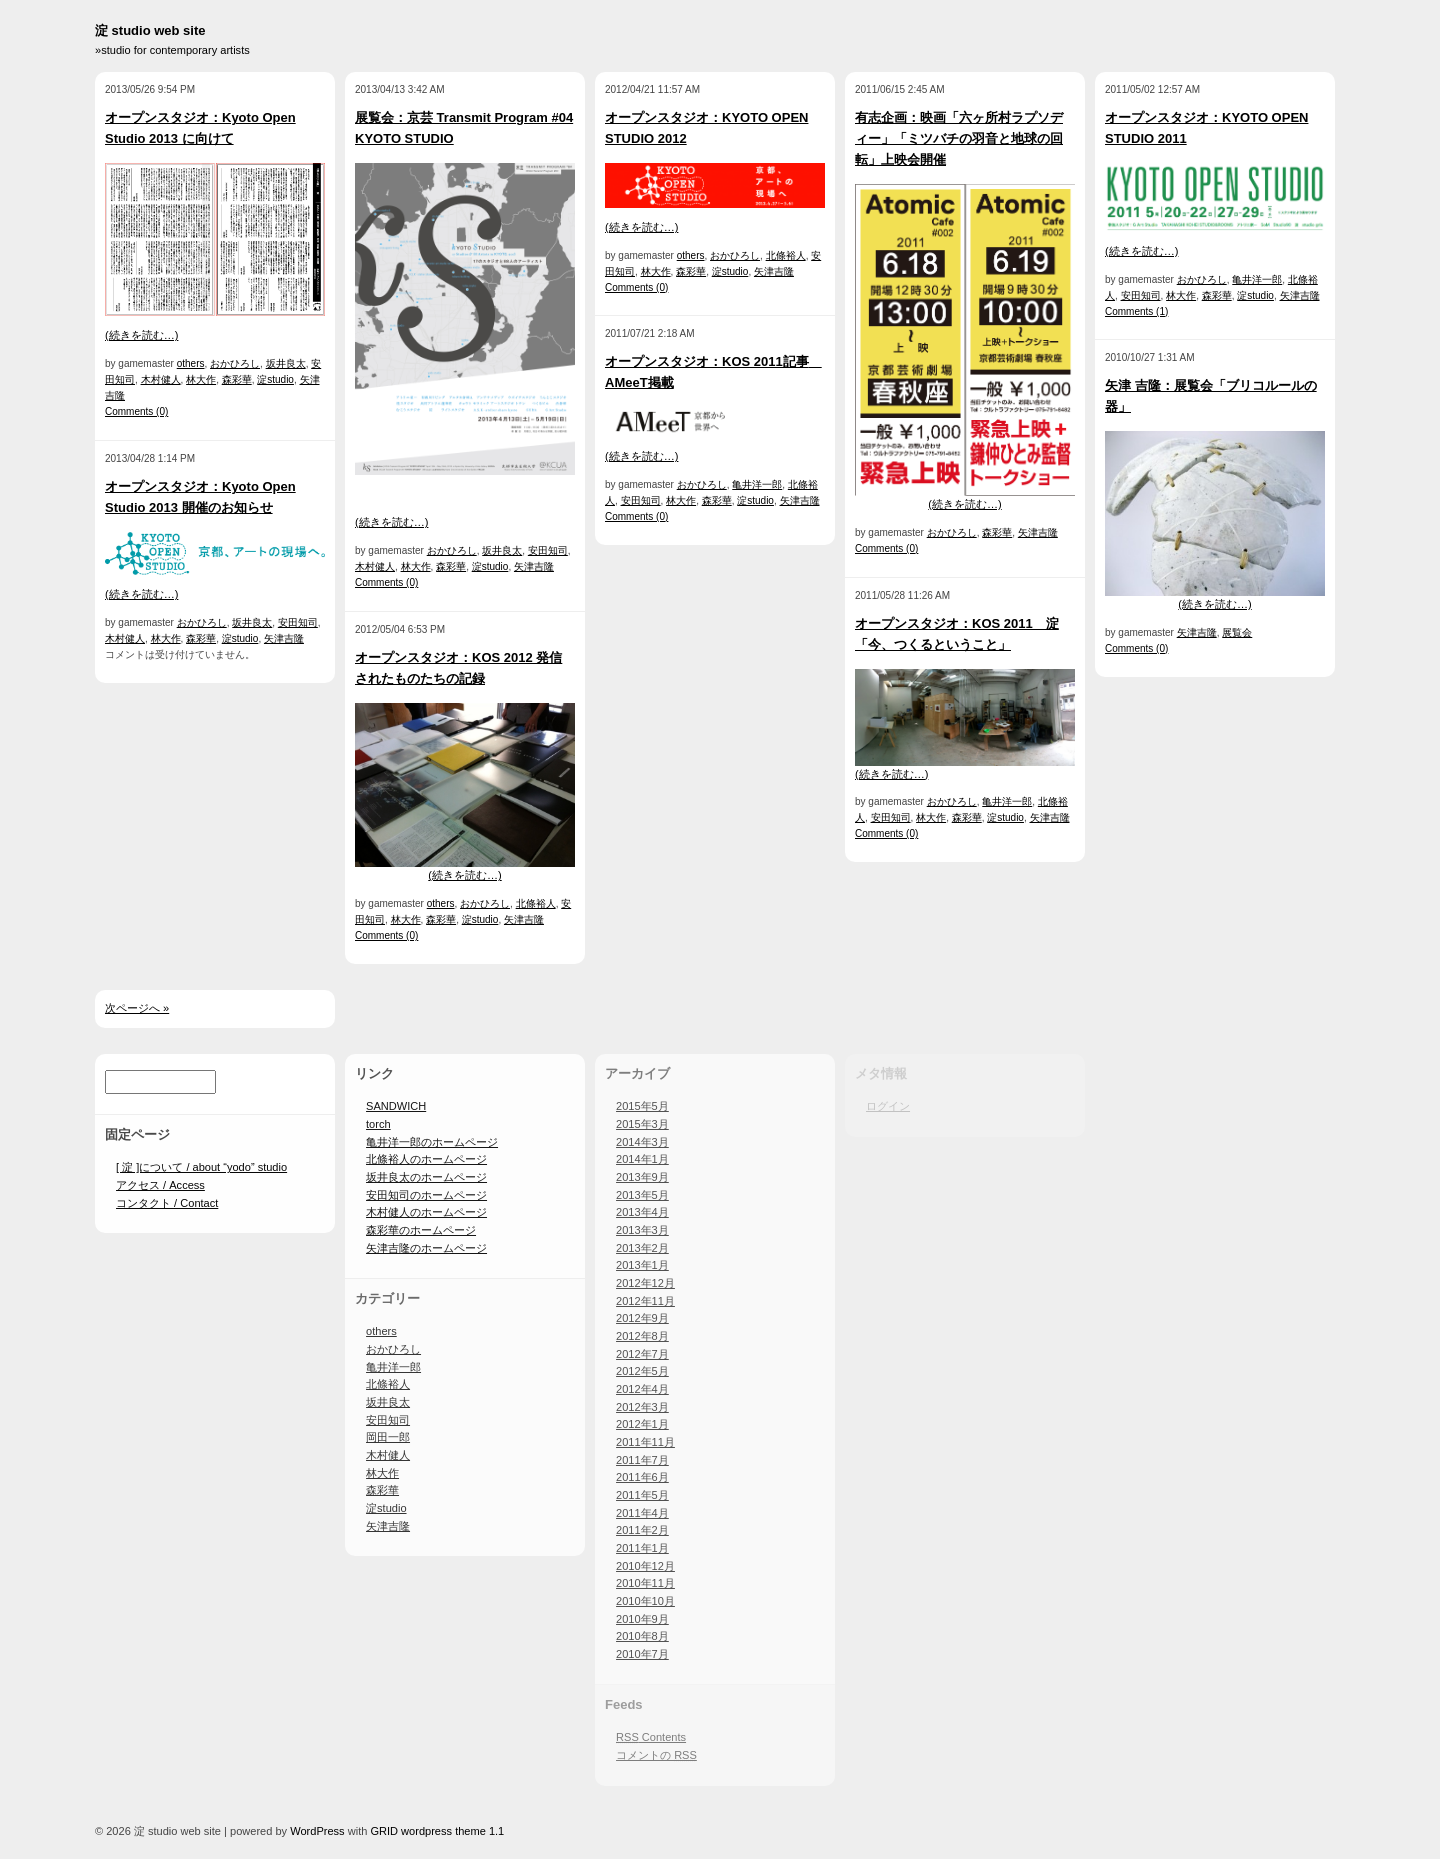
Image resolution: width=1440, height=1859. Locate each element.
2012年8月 (642, 1336)
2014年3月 (642, 1142)
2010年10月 (645, 1601)
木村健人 (161, 379)
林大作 (201, 379)
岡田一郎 (388, 1437)
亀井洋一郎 (757, 484)
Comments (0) (136, 411)
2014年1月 (642, 1159)
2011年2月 (642, 1530)
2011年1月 (642, 1548)
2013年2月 (642, 1248)
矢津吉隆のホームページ (426, 1248)
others (191, 363)
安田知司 (298, 622)
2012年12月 (645, 1283)
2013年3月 (642, 1230)
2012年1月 (642, 1424)
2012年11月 (645, 1301)
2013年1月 (642, 1265)
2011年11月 (645, 1442)
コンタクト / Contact (167, 1203)
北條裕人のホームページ (426, 1159)
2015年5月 (642, 1106)
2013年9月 (642, 1177)
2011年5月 (642, 1495)
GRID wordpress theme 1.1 (437, 1831)
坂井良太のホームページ (426, 1177)
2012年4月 (642, 1389)
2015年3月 (642, 1124)
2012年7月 (642, 1354)
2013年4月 (642, 1212)
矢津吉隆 (284, 638)
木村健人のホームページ (426, 1212)
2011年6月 (642, 1477)
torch (378, 1124)
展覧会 (1237, 632)
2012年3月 (642, 1407)
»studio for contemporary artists (172, 50)
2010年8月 (642, 1636)
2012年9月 (642, 1318)
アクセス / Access (160, 1185)
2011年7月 (642, 1460)
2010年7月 (642, 1654)
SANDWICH (396, 1106)
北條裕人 (536, 903)
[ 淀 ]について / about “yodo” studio (201, 1167)
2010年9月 (642, 1619)
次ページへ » (137, 1008)
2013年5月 (642, 1195)
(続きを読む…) (141, 335)
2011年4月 (642, 1513)
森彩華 (237, 379)
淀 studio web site (150, 30)
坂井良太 (286, 363)
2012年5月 (642, 1371)
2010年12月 (645, 1566)
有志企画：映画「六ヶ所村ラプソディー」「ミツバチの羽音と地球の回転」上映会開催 (959, 138)
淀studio (275, 379)
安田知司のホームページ (426, 1195)
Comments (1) (1136, 311)
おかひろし (235, 363)
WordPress (317, 1831)
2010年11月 (645, 1583)
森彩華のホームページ (421, 1230)
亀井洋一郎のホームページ (432, 1142)
